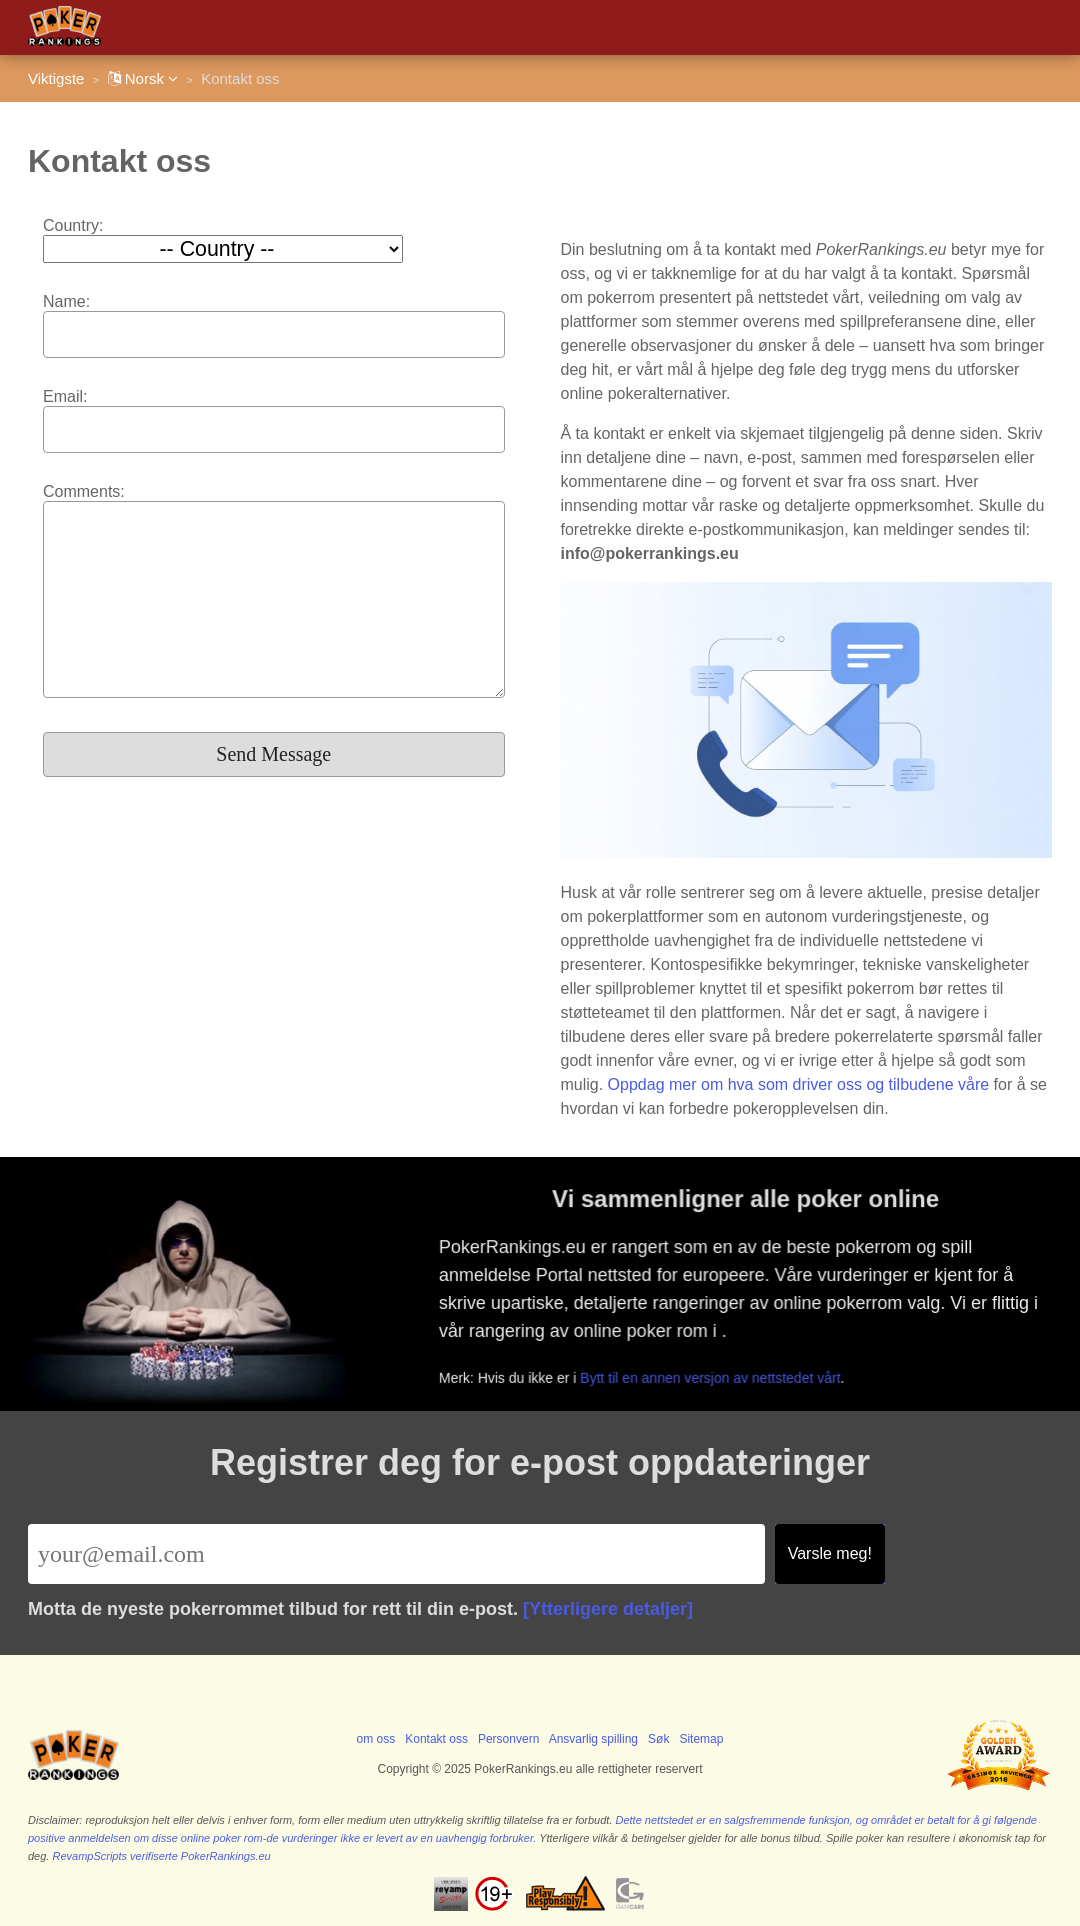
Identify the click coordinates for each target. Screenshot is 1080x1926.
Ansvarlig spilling (593, 1739)
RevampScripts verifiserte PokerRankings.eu (161, 1856)
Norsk (143, 78)
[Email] (396, 1554)
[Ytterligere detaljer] (608, 1609)
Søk (658, 1739)
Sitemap (701, 1739)
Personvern (508, 1739)
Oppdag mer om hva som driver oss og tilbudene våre (799, 1084)
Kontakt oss (436, 1739)
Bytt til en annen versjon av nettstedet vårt (715, 1376)
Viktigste (56, 78)
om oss (376, 1739)
